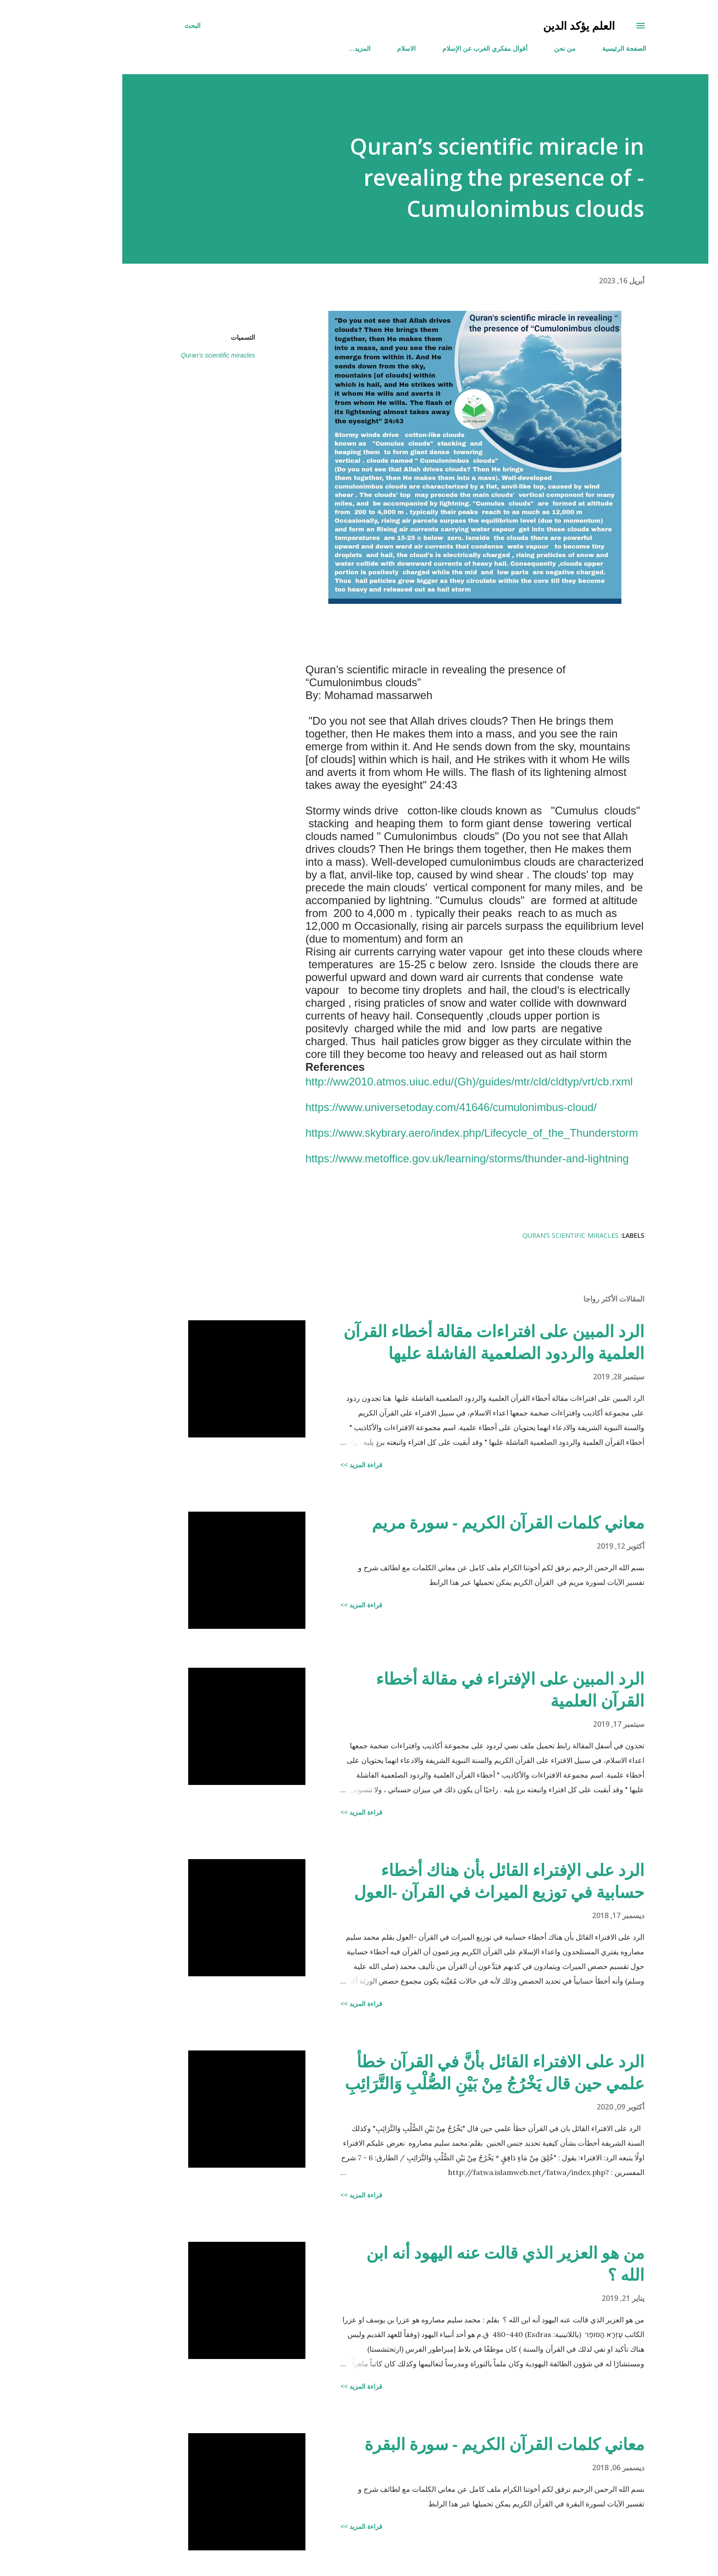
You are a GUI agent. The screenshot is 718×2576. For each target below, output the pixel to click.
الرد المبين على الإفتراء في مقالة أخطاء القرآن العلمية (454, 1689)
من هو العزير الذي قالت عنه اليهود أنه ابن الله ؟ (449, 2263)
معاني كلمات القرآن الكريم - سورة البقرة (448, 2444)
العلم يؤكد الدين (523, 25)
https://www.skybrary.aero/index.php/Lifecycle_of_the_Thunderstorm (415, 1133)
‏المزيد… (303, 48)
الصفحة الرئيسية (568, 48)
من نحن (508, 48)
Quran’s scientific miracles (162, 355)
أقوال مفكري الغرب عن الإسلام (428, 48)
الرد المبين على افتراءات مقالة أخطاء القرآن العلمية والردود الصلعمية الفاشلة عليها (437, 1342)
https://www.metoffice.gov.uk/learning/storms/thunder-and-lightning (410, 1158)
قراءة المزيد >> (305, 1464)
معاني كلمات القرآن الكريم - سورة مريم (451, 1522)
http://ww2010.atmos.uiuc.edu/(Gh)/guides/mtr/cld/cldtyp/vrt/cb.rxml (413, 1081)
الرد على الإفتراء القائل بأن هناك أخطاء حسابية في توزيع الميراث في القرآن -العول (443, 1881)
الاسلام (350, 48)
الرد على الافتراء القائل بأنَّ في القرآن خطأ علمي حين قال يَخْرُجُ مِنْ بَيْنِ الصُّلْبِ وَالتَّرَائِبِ (438, 2072)
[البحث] (136, 25)
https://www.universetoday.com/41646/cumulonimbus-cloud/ (394, 1107)
